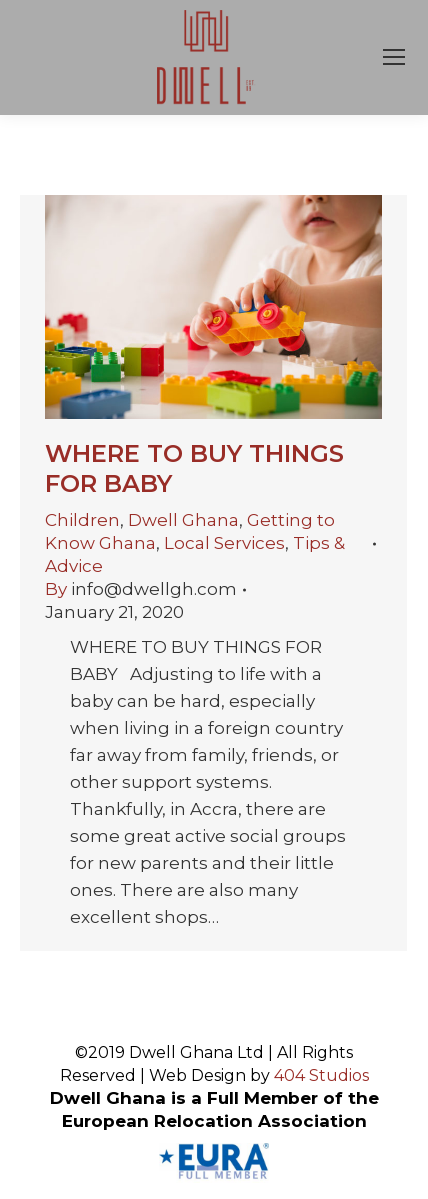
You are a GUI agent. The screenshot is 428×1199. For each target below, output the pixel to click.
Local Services (224, 543)
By (141, 589)
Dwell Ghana (183, 520)
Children (82, 520)
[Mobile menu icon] (394, 57)
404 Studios (321, 1075)
